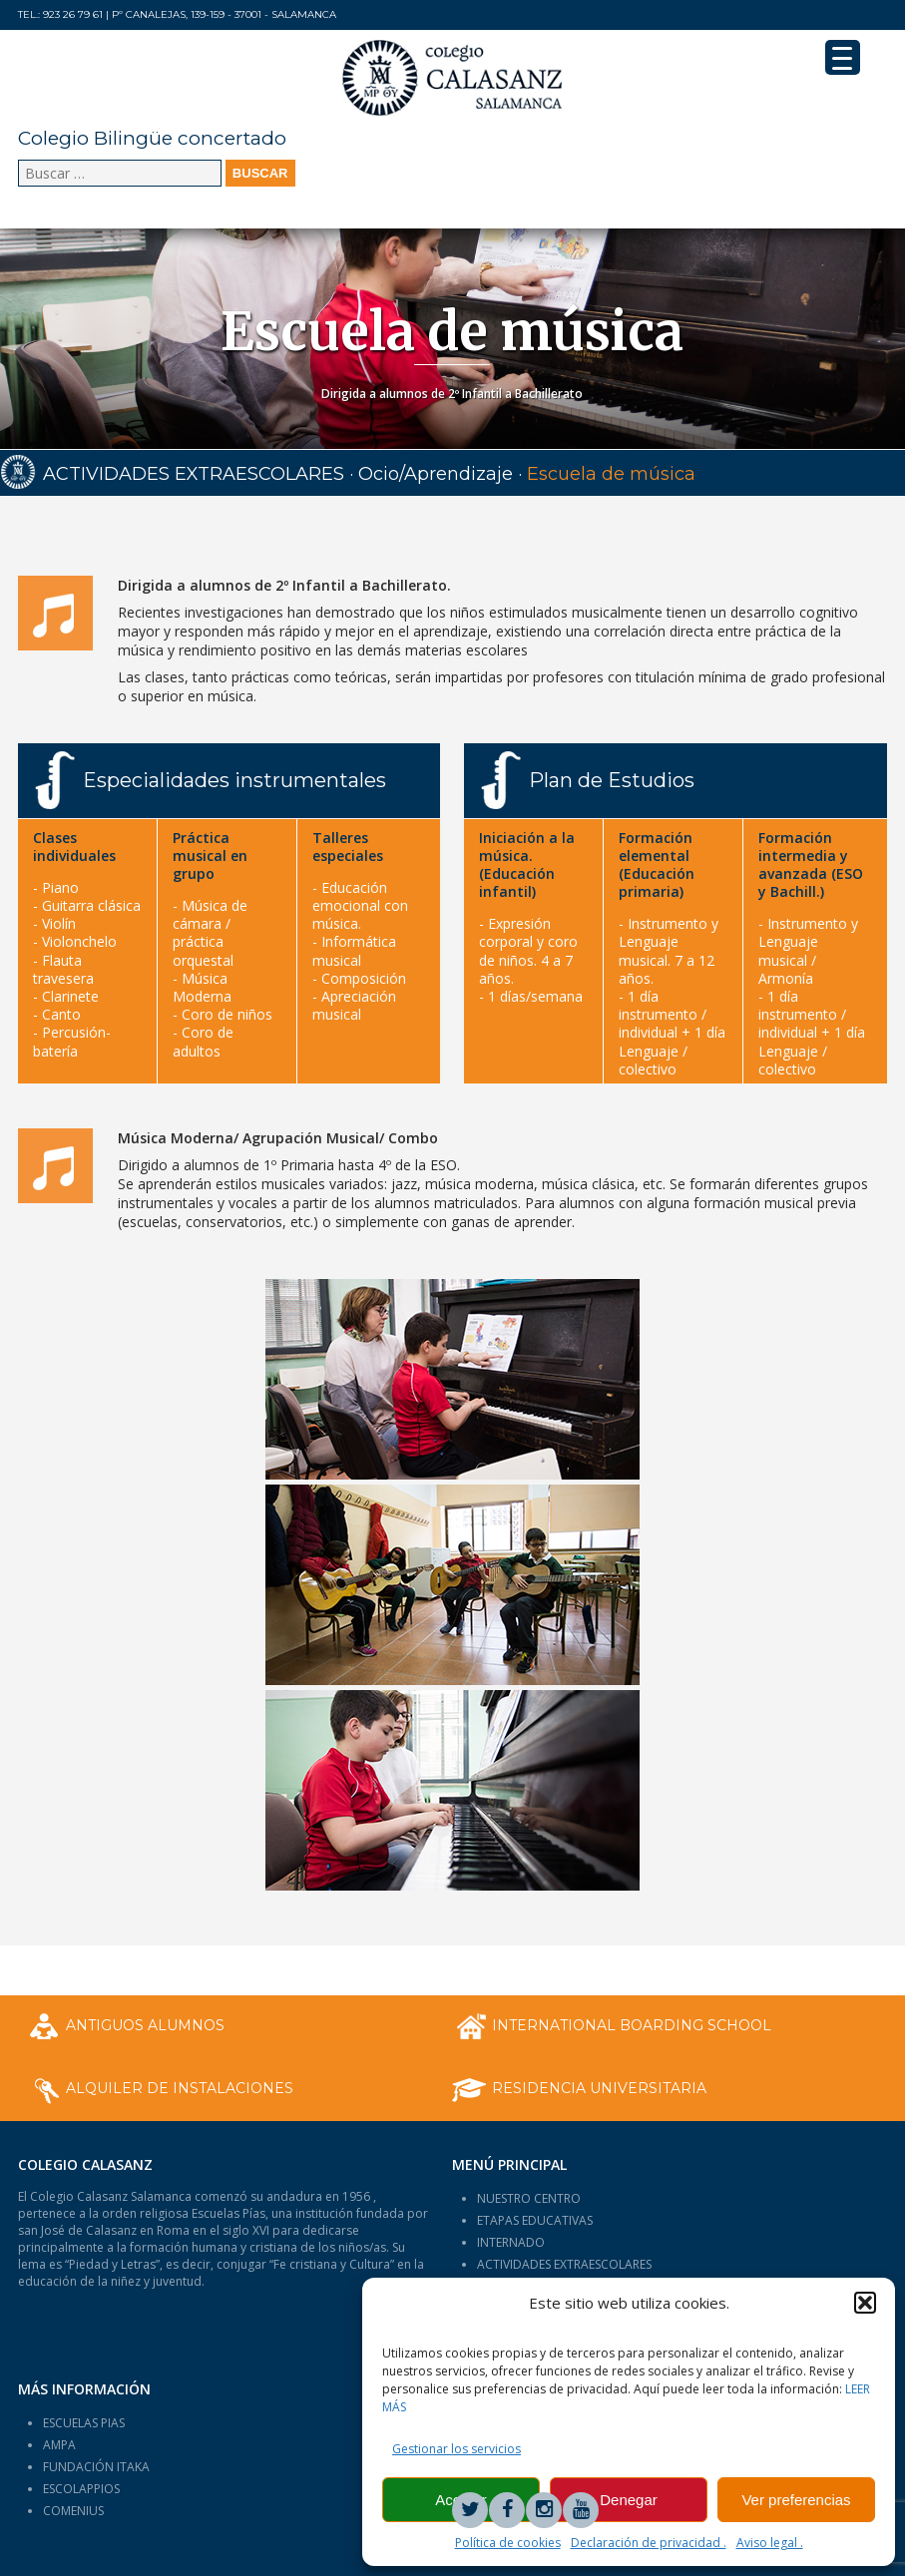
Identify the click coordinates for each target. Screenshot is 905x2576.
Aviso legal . (769, 2542)
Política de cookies (508, 2542)
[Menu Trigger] (842, 57)
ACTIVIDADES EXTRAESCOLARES (193, 474)
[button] (865, 2303)
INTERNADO (511, 2242)
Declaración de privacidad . (648, 2542)
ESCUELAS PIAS (84, 2422)
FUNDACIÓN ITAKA (96, 2466)
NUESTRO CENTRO (529, 2198)
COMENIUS (73, 2510)
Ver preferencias (795, 2499)
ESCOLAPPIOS (81, 2488)
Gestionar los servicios (456, 2448)
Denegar (629, 2499)
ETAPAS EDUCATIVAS (535, 2220)
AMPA (59, 2444)
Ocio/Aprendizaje (435, 474)
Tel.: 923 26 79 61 (60, 14)
